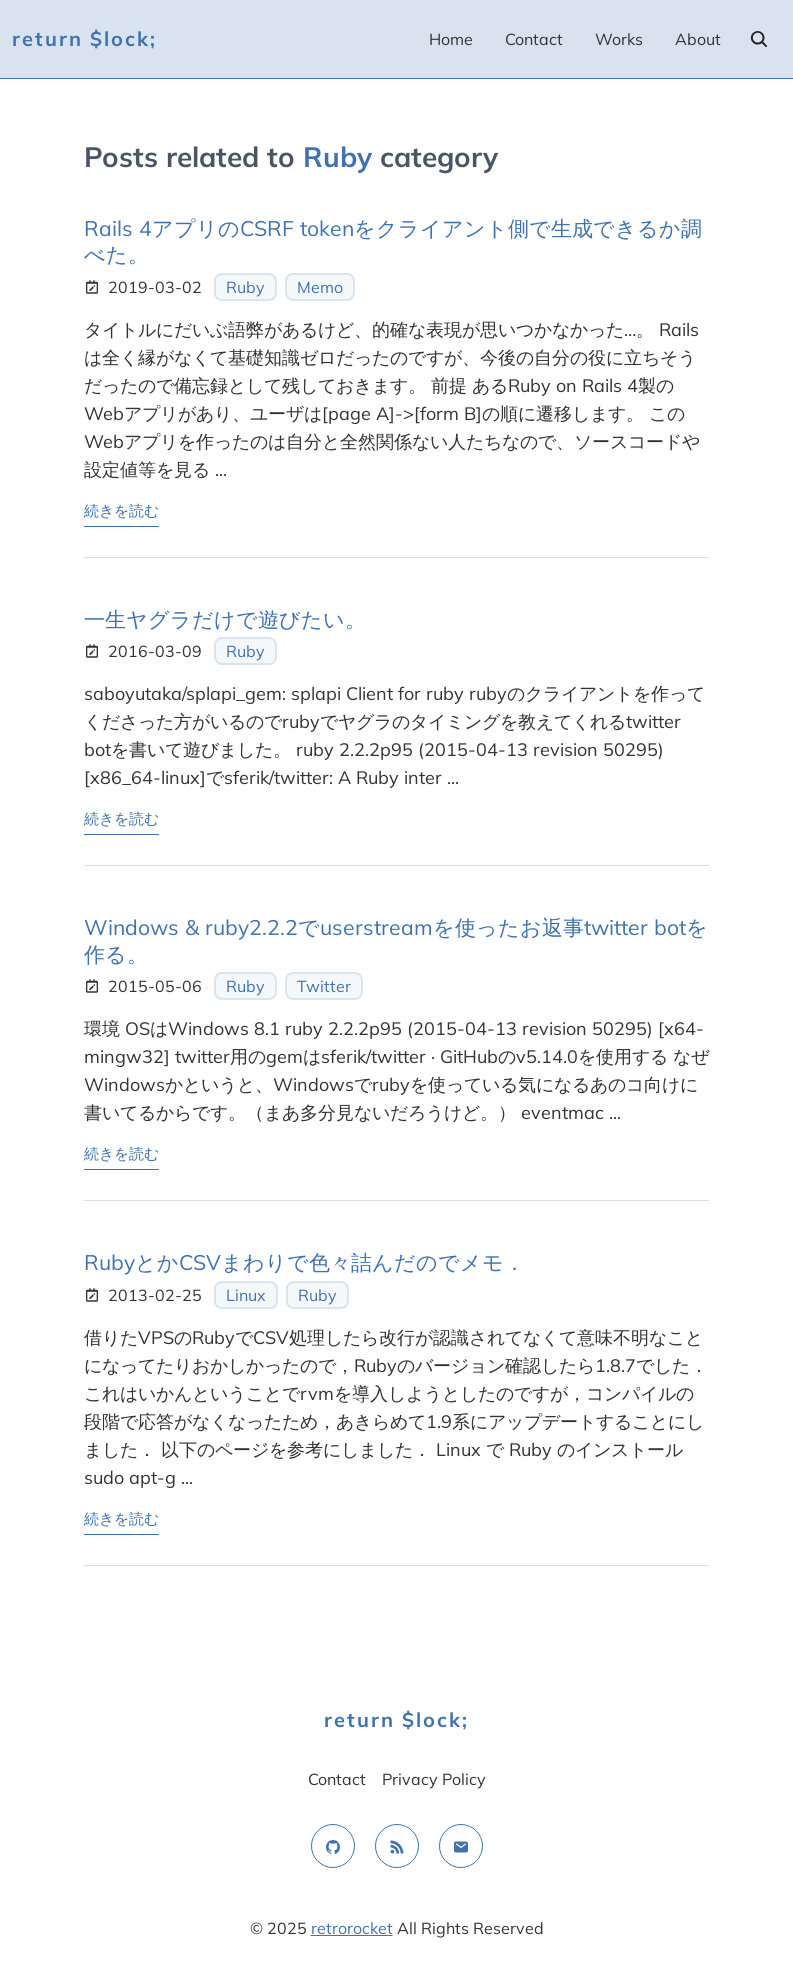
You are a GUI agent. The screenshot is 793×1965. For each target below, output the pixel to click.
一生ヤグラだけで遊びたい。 (225, 619)
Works (619, 39)
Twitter (324, 986)
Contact (534, 39)
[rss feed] (397, 1846)
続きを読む (121, 509)
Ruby (245, 287)
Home (451, 39)
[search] (759, 39)
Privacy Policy (434, 1779)
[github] (333, 1846)
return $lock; (84, 38)
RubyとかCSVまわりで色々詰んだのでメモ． (304, 1262)
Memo (320, 287)
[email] (461, 1846)
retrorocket (352, 1928)
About (698, 39)
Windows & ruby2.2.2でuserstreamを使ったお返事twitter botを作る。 (396, 940)
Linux (246, 1295)
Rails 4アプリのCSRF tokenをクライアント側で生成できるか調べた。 (393, 241)
